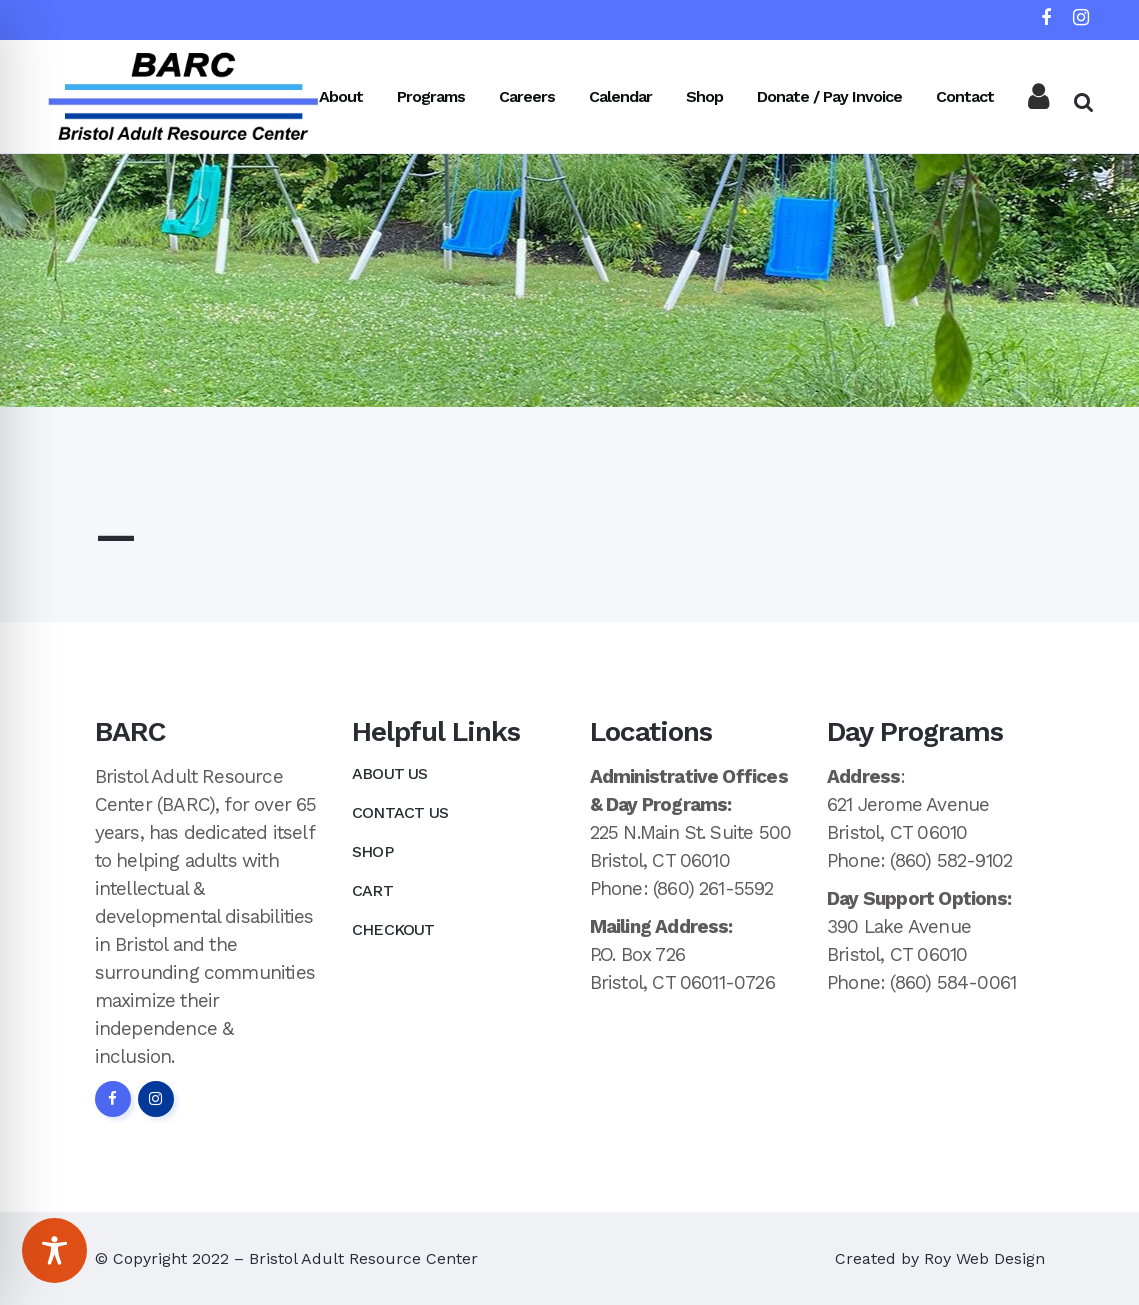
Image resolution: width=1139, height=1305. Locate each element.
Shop (372, 851)
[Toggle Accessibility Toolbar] (54, 1250)
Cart (372, 890)
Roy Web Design (984, 1258)
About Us (390, 773)
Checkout (393, 929)
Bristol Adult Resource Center (363, 1258)
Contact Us (400, 812)
